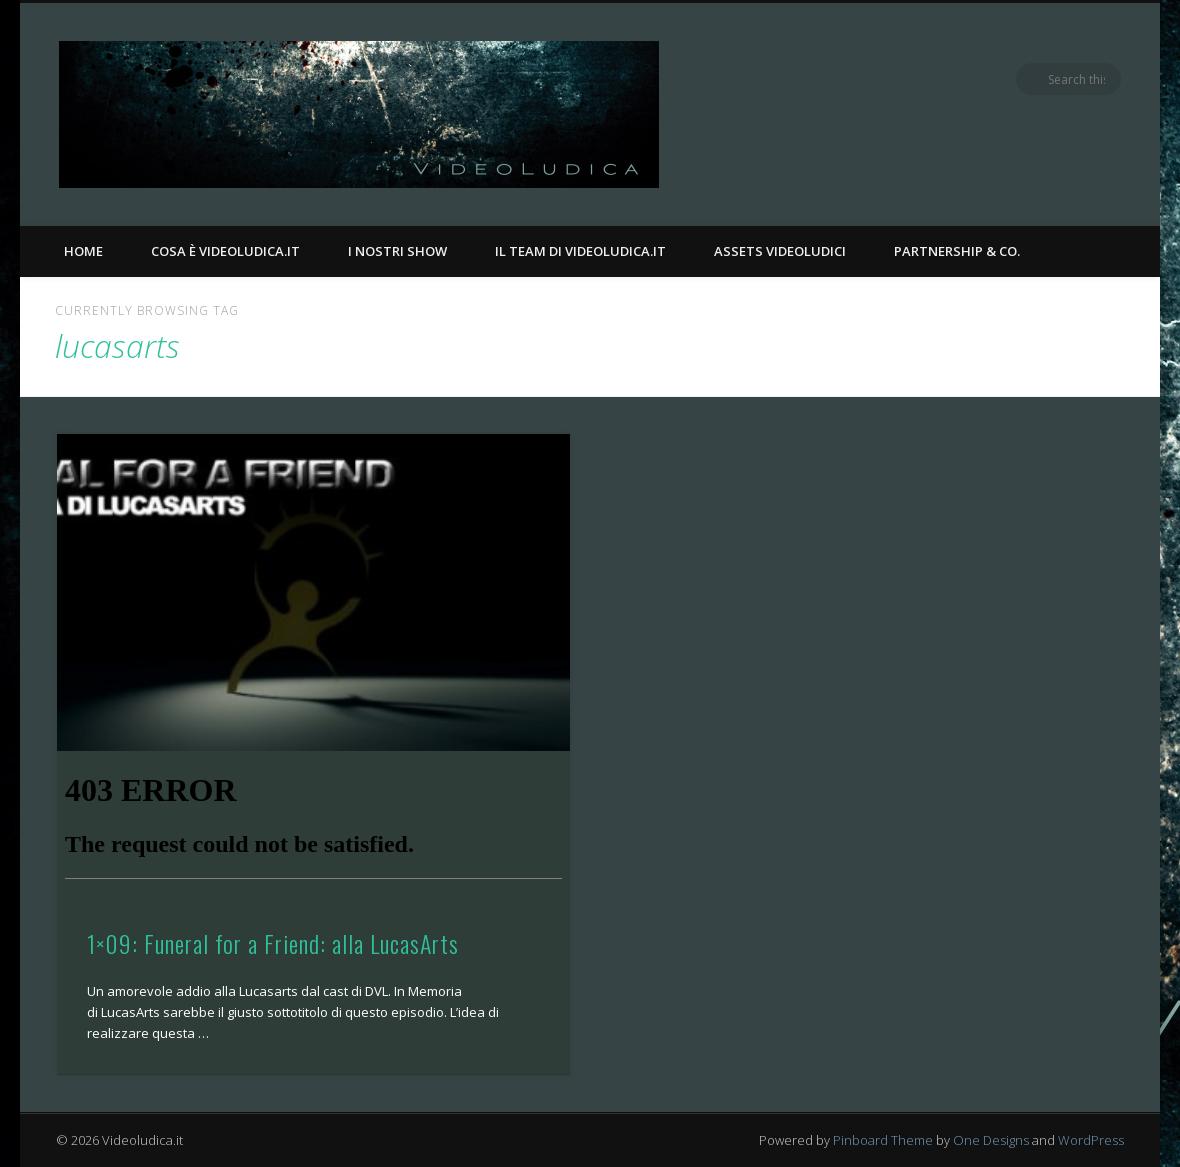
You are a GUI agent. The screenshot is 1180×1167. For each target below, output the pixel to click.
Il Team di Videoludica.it (580, 251)
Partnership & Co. (957, 251)
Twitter (1064, 79)
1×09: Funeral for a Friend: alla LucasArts (273, 943)
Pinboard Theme (883, 1140)
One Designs (991, 1140)
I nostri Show (397, 251)
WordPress (1091, 1140)
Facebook (1023, 79)
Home (83, 251)
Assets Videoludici (780, 251)
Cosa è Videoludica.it (225, 251)
